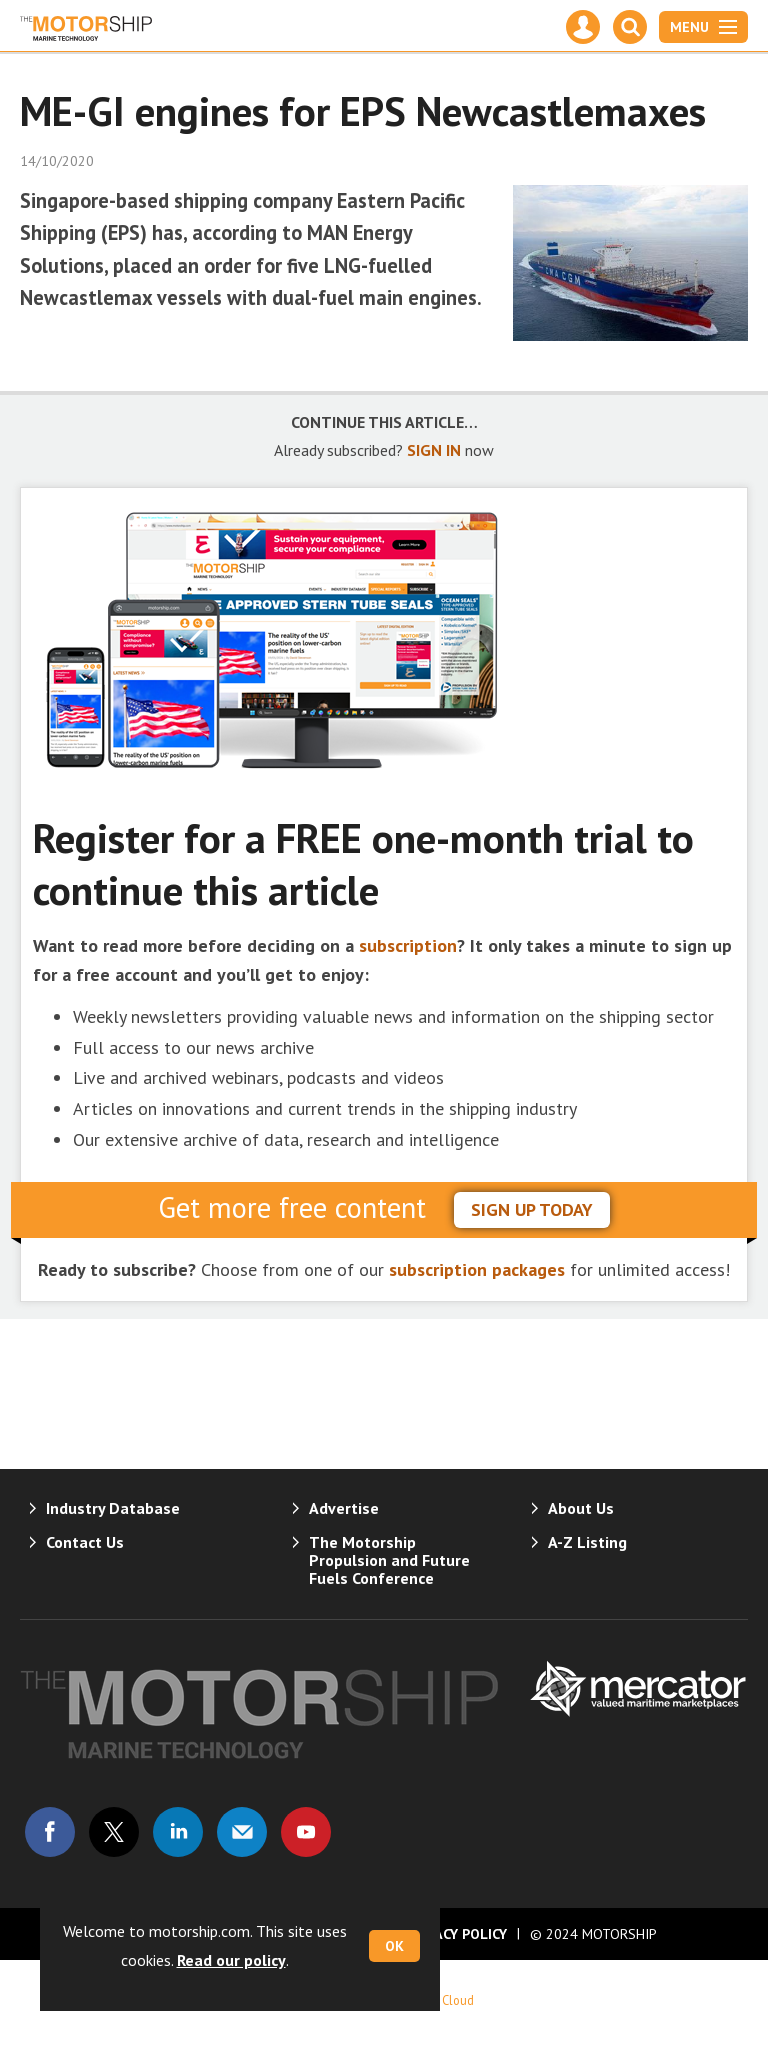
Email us (242, 1832)
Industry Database (113, 1508)
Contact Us (85, 1542)
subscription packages (477, 1269)
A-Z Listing (587, 1542)
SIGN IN (434, 450)
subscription (408, 945)
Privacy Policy (456, 1934)
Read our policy (231, 1960)
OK (394, 1946)
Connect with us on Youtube (306, 1832)
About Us (581, 1508)
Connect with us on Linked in (178, 1832)
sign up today (532, 1209)
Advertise (344, 1508)
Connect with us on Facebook (50, 1832)
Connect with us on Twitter (114, 1832)
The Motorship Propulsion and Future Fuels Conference (389, 1560)
